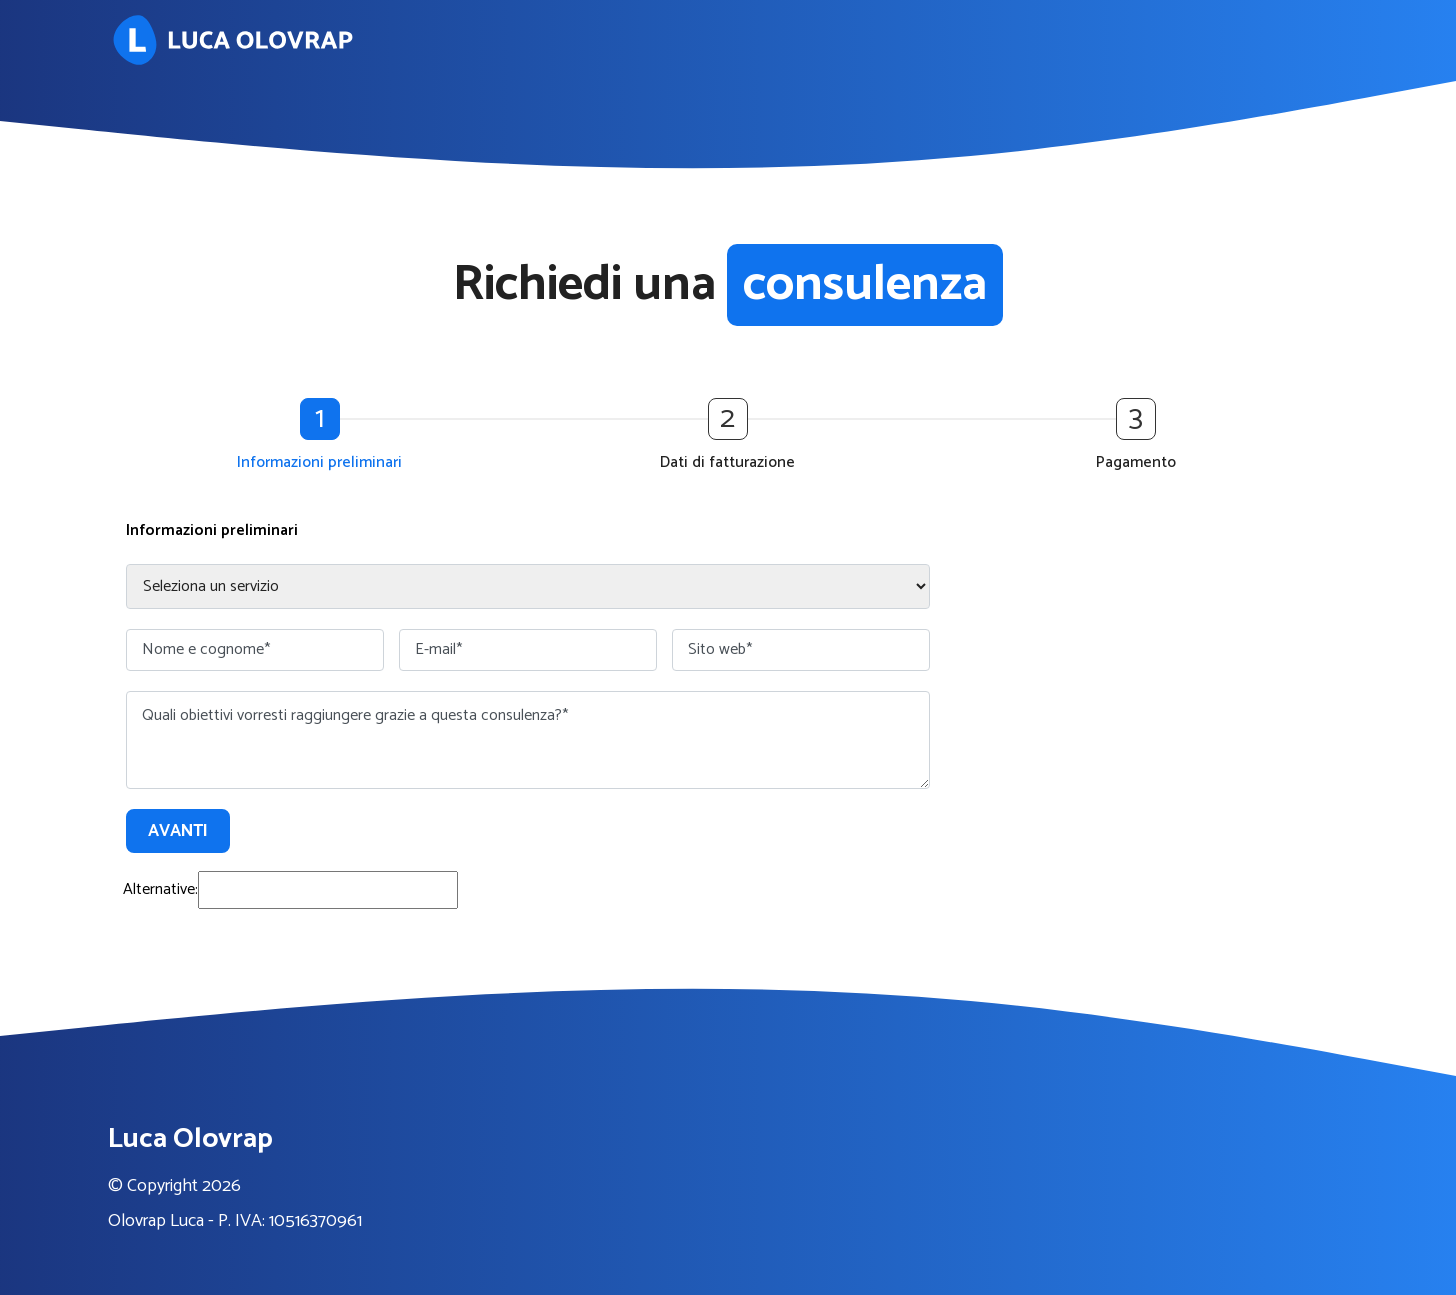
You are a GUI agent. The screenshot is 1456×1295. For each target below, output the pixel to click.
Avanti (178, 831)
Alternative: (160, 889)
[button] (324, 437)
